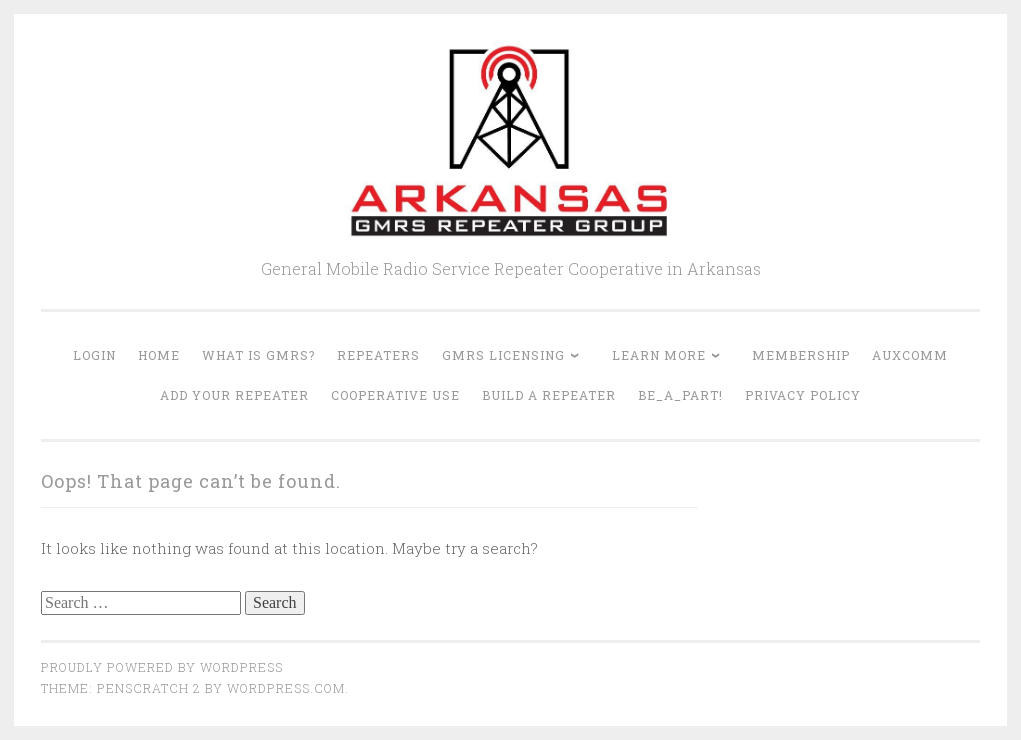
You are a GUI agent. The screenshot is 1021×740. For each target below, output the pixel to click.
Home (159, 355)
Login (94, 355)
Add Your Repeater (234, 395)
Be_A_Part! (680, 395)
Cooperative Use (395, 395)
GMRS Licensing (503, 355)
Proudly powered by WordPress (162, 667)
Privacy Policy (803, 395)
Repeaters (378, 355)
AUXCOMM (910, 355)
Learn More (659, 355)
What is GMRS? (258, 355)
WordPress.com (286, 688)
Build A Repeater (549, 395)
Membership (801, 355)
